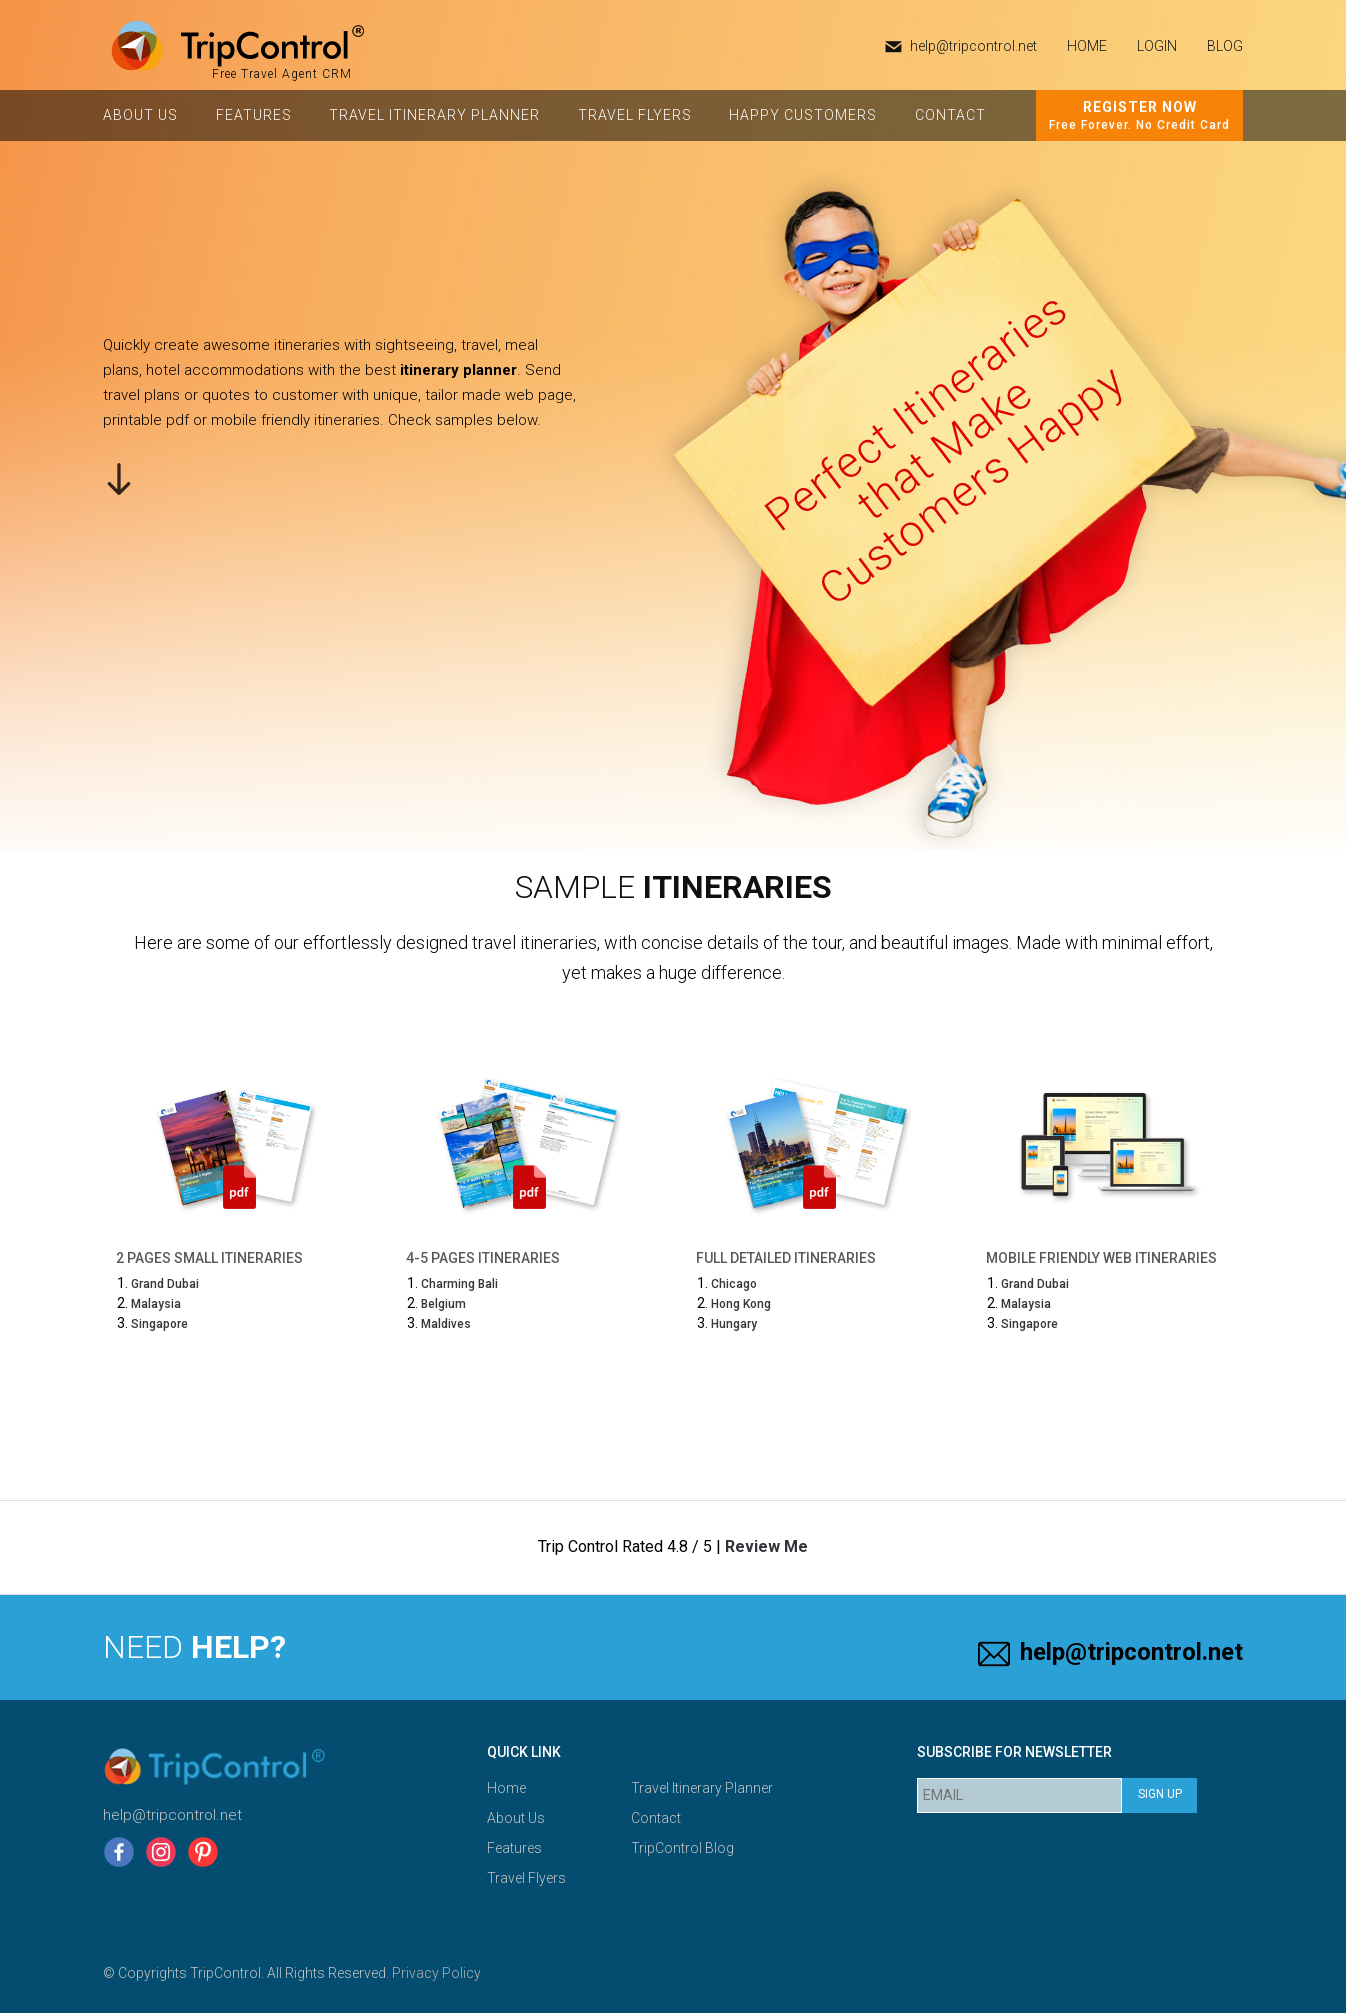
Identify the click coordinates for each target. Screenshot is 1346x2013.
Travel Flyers (635, 115)
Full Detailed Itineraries (786, 1258)
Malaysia (156, 1304)
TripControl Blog (682, 1848)
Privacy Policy (436, 1973)
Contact (950, 115)
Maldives (446, 1324)
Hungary (734, 1324)
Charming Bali (459, 1284)
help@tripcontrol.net (973, 46)
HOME (1087, 46)
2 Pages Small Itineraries (209, 1258)
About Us (140, 115)
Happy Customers (803, 115)
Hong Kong (741, 1304)
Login (1157, 46)
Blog (1225, 46)
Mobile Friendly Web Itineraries (1101, 1258)
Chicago (734, 1284)
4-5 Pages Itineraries (483, 1258)
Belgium (443, 1304)
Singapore (159, 1324)
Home (506, 1788)
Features (254, 115)
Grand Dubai (165, 1284)
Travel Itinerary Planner (434, 115)
